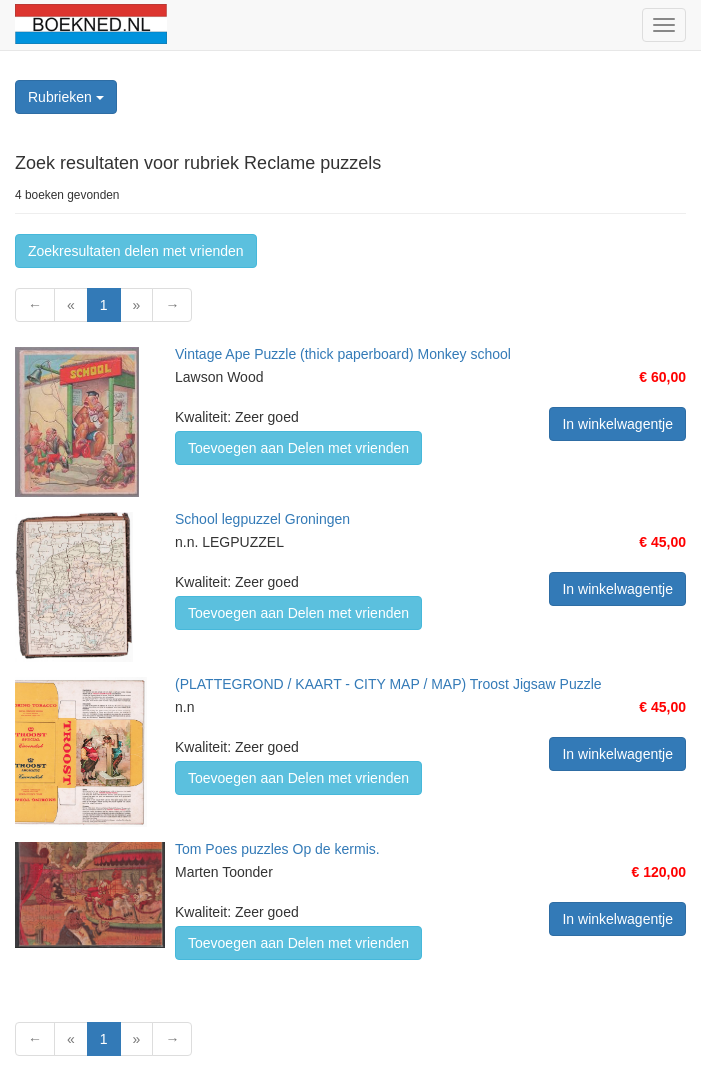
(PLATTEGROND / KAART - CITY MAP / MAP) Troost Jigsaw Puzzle (388, 684)
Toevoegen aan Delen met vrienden (298, 448)
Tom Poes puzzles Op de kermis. (277, 849)
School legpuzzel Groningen (262, 519)
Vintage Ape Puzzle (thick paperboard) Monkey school (343, 354)
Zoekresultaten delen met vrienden (136, 251)
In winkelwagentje (617, 424)
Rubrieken (66, 97)
